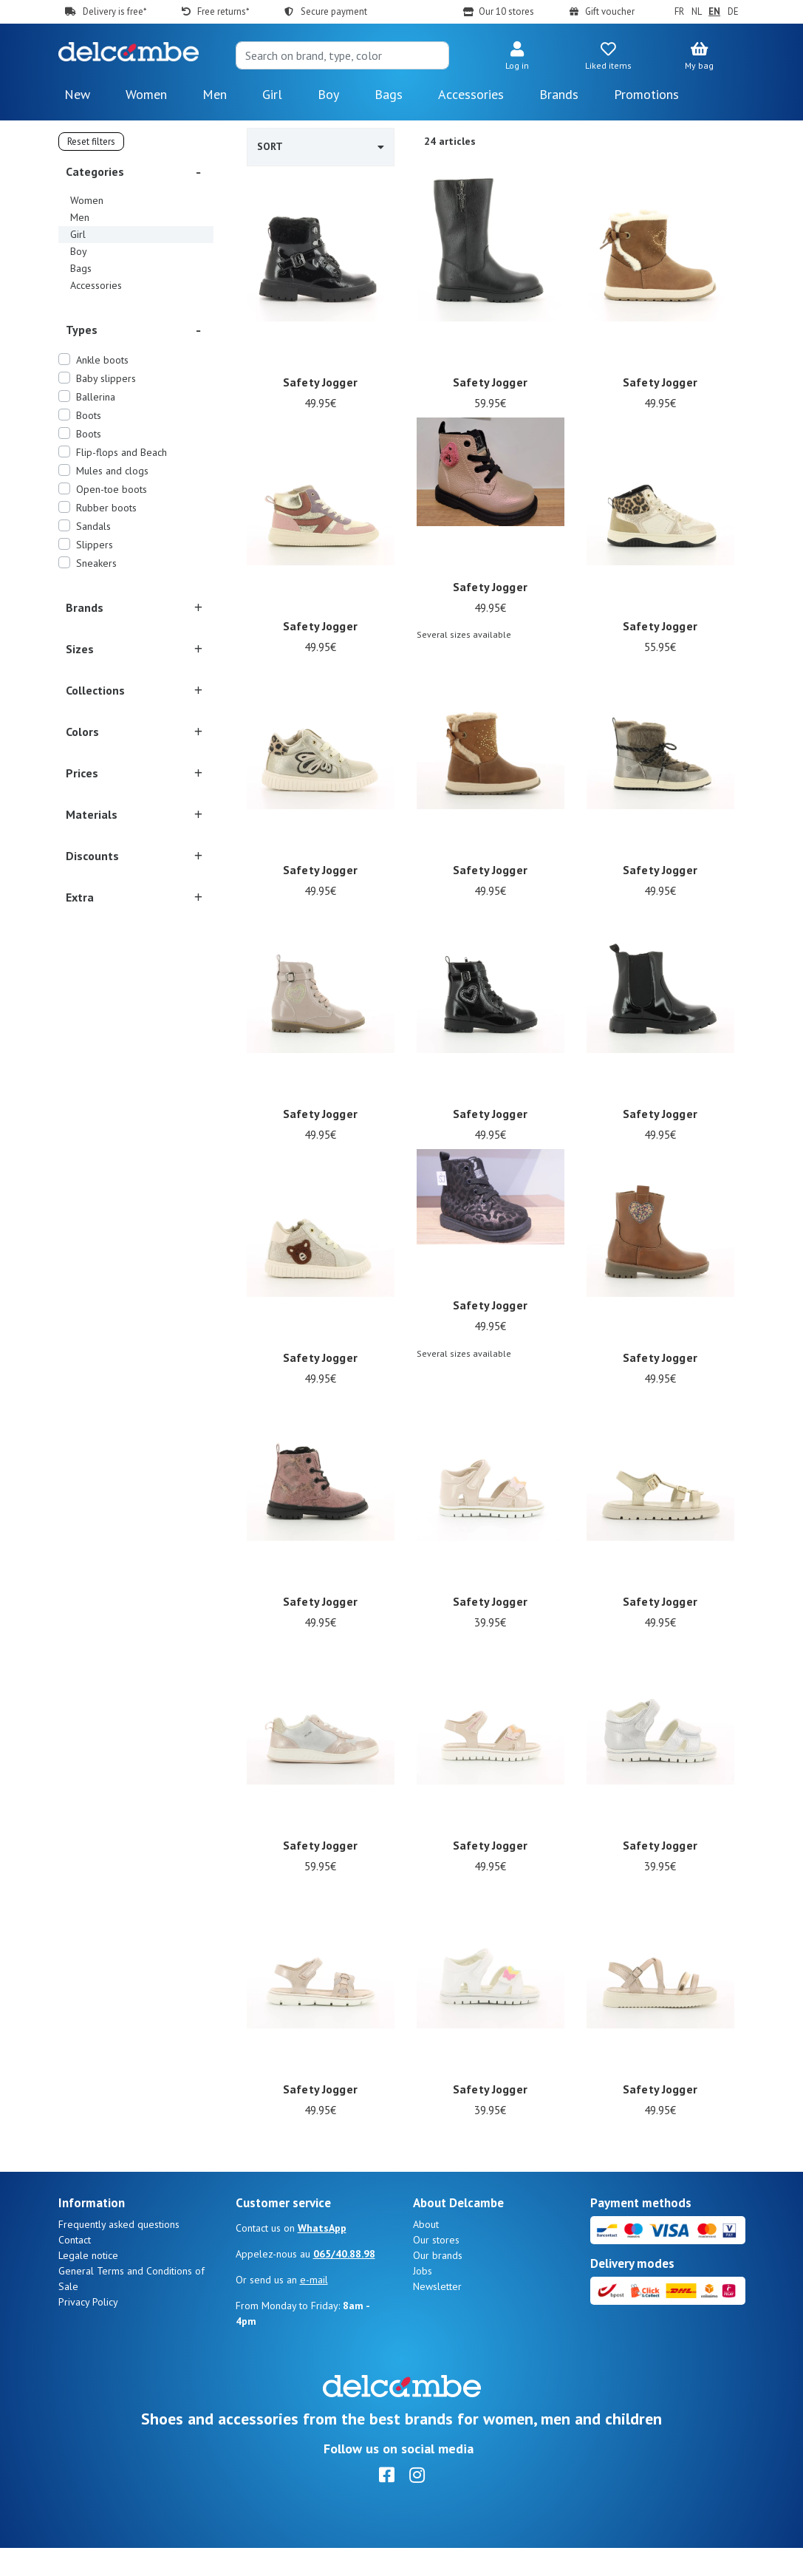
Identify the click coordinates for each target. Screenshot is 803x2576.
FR (679, 11)
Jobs (422, 2299)
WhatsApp (322, 2256)
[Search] (343, 55)
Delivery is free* (114, 11)
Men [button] (214, 94)
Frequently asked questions (119, 2252)
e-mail (314, 2307)
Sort (320, 146)
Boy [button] (328, 94)
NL (696, 11)
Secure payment (334, 11)
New (77, 94)
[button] (516, 56)
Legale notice (88, 2283)
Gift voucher (610, 11)
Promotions (646, 94)
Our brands (437, 2283)
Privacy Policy (88, 2330)
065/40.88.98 (344, 2282)
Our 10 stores (506, 11)
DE (733, 11)
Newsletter (437, 2314)
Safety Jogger (320, 382)
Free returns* (223, 11)
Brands (558, 94)
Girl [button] (272, 94)
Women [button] (146, 94)
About (426, 2252)
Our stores (436, 2268)
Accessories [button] (471, 94)
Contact (74, 2268)
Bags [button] (389, 94)
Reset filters (91, 141)
